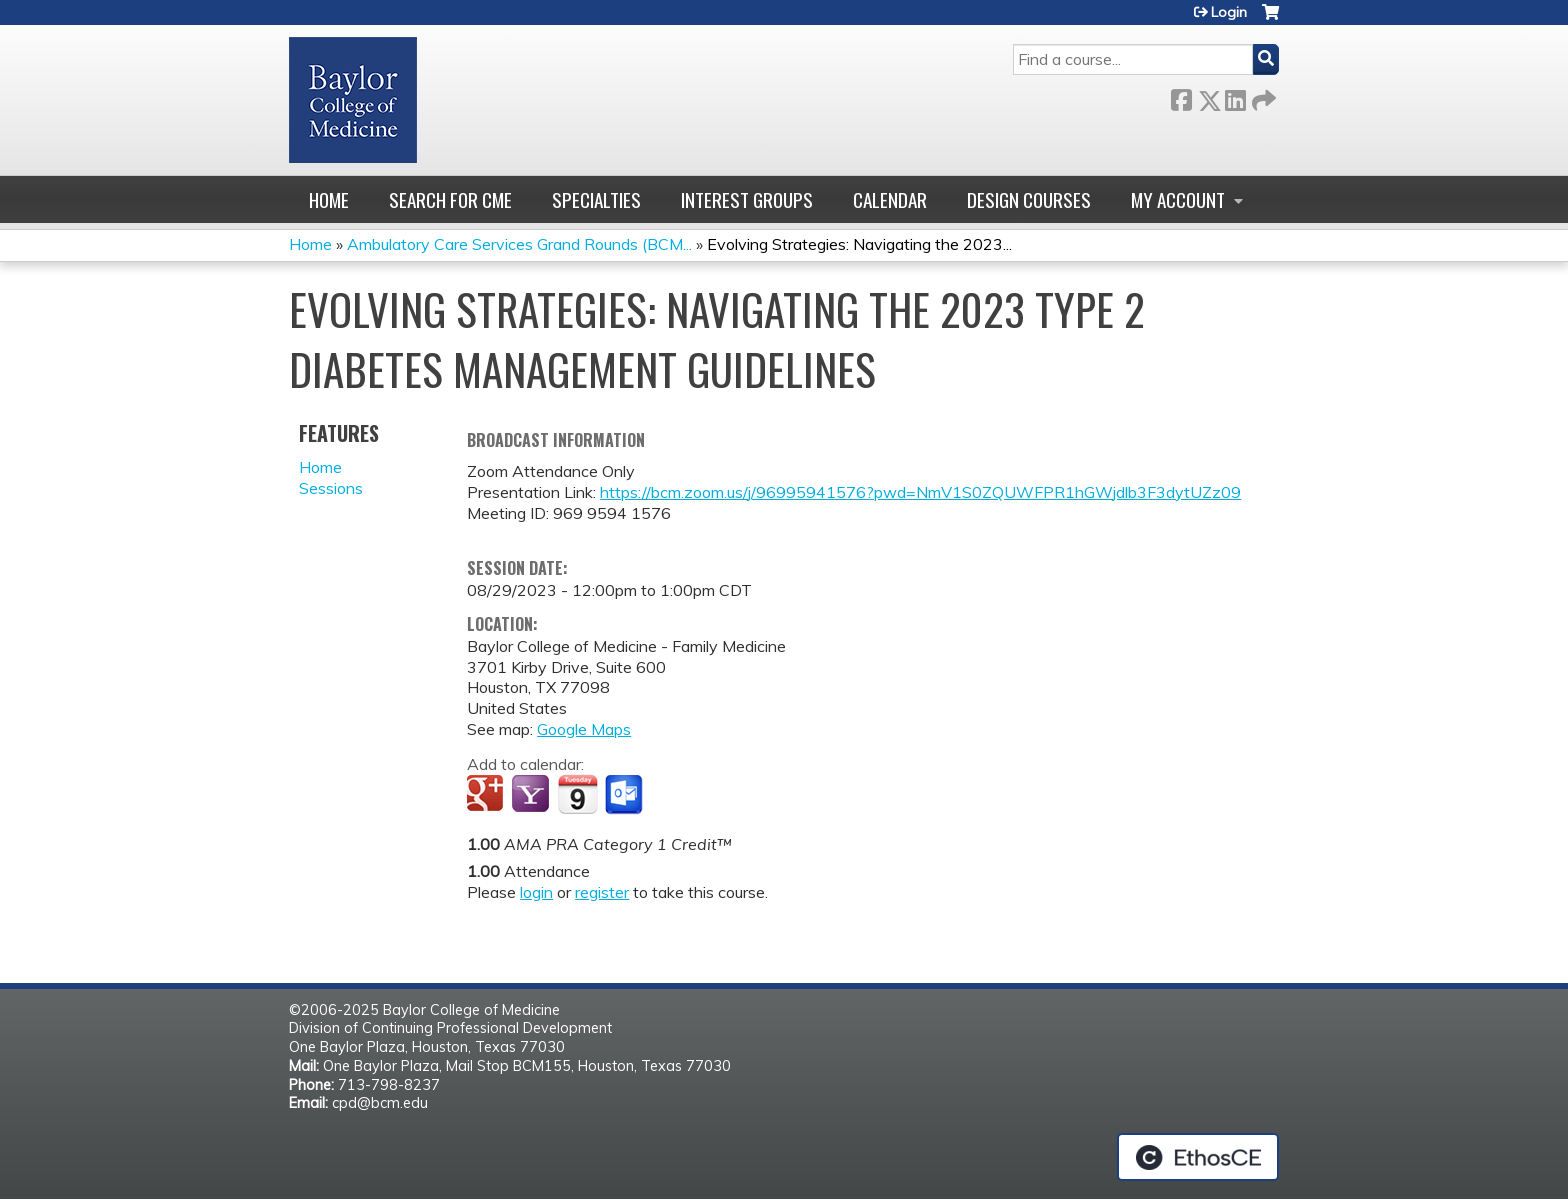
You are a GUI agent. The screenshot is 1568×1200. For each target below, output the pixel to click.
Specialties (596, 199)
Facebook (1181, 96)
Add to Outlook (625, 795)
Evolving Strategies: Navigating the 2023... (859, 244)
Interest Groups (747, 199)
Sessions (331, 488)
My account (1178, 199)
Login (1229, 12)
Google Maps (584, 729)
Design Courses (1029, 199)
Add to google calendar (487, 795)
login (536, 892)
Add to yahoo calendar (532, 795)
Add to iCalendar (577, 794)
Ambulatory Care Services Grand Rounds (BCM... (519, 244)
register (602, 892)
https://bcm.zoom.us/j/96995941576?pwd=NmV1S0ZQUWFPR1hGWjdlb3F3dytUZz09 (920, 492)
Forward (1262, 96)
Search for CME (450, 199)
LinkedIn (1235, 96)
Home (329, 199)
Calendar (890, 199)
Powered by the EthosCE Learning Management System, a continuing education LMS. (1198, 1157)
